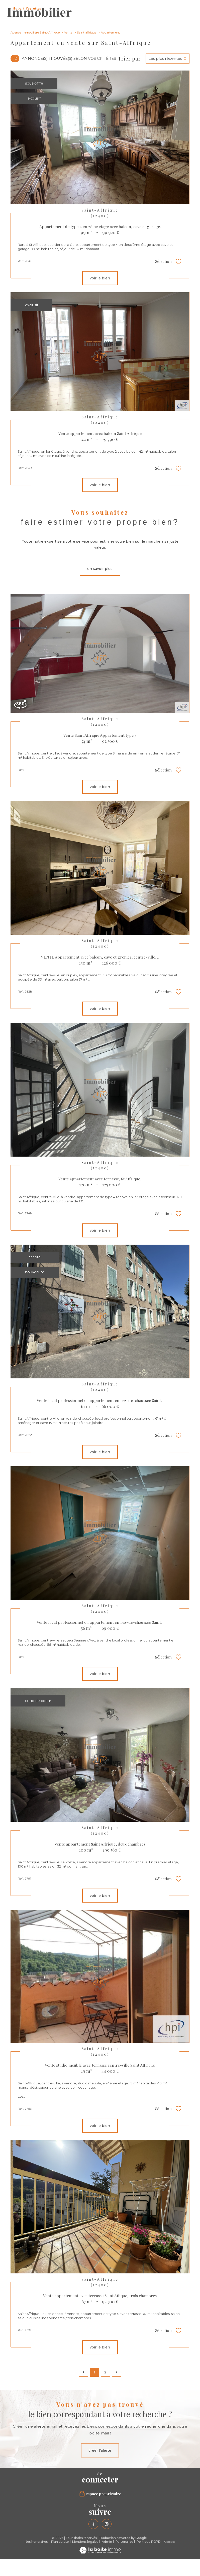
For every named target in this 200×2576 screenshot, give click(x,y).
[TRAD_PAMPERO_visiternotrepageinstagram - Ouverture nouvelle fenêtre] (107, 2524)
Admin (107, 2541)
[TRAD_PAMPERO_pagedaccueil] (39, 16)
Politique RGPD (149, 2541)
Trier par (129, 59)
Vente (68, 32)
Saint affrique (86, 32)
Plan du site (60, 2541)
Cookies (169, 2541)
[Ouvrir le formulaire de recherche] (176, 13)
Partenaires (124, 2541)
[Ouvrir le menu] (192, 13)
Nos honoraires (36, 2541)
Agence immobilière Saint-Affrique (35, 32)
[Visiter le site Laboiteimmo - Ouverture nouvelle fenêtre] (100, 2552)
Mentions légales (85, 2541)
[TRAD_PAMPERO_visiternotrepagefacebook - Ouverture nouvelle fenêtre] (93, 2524)
